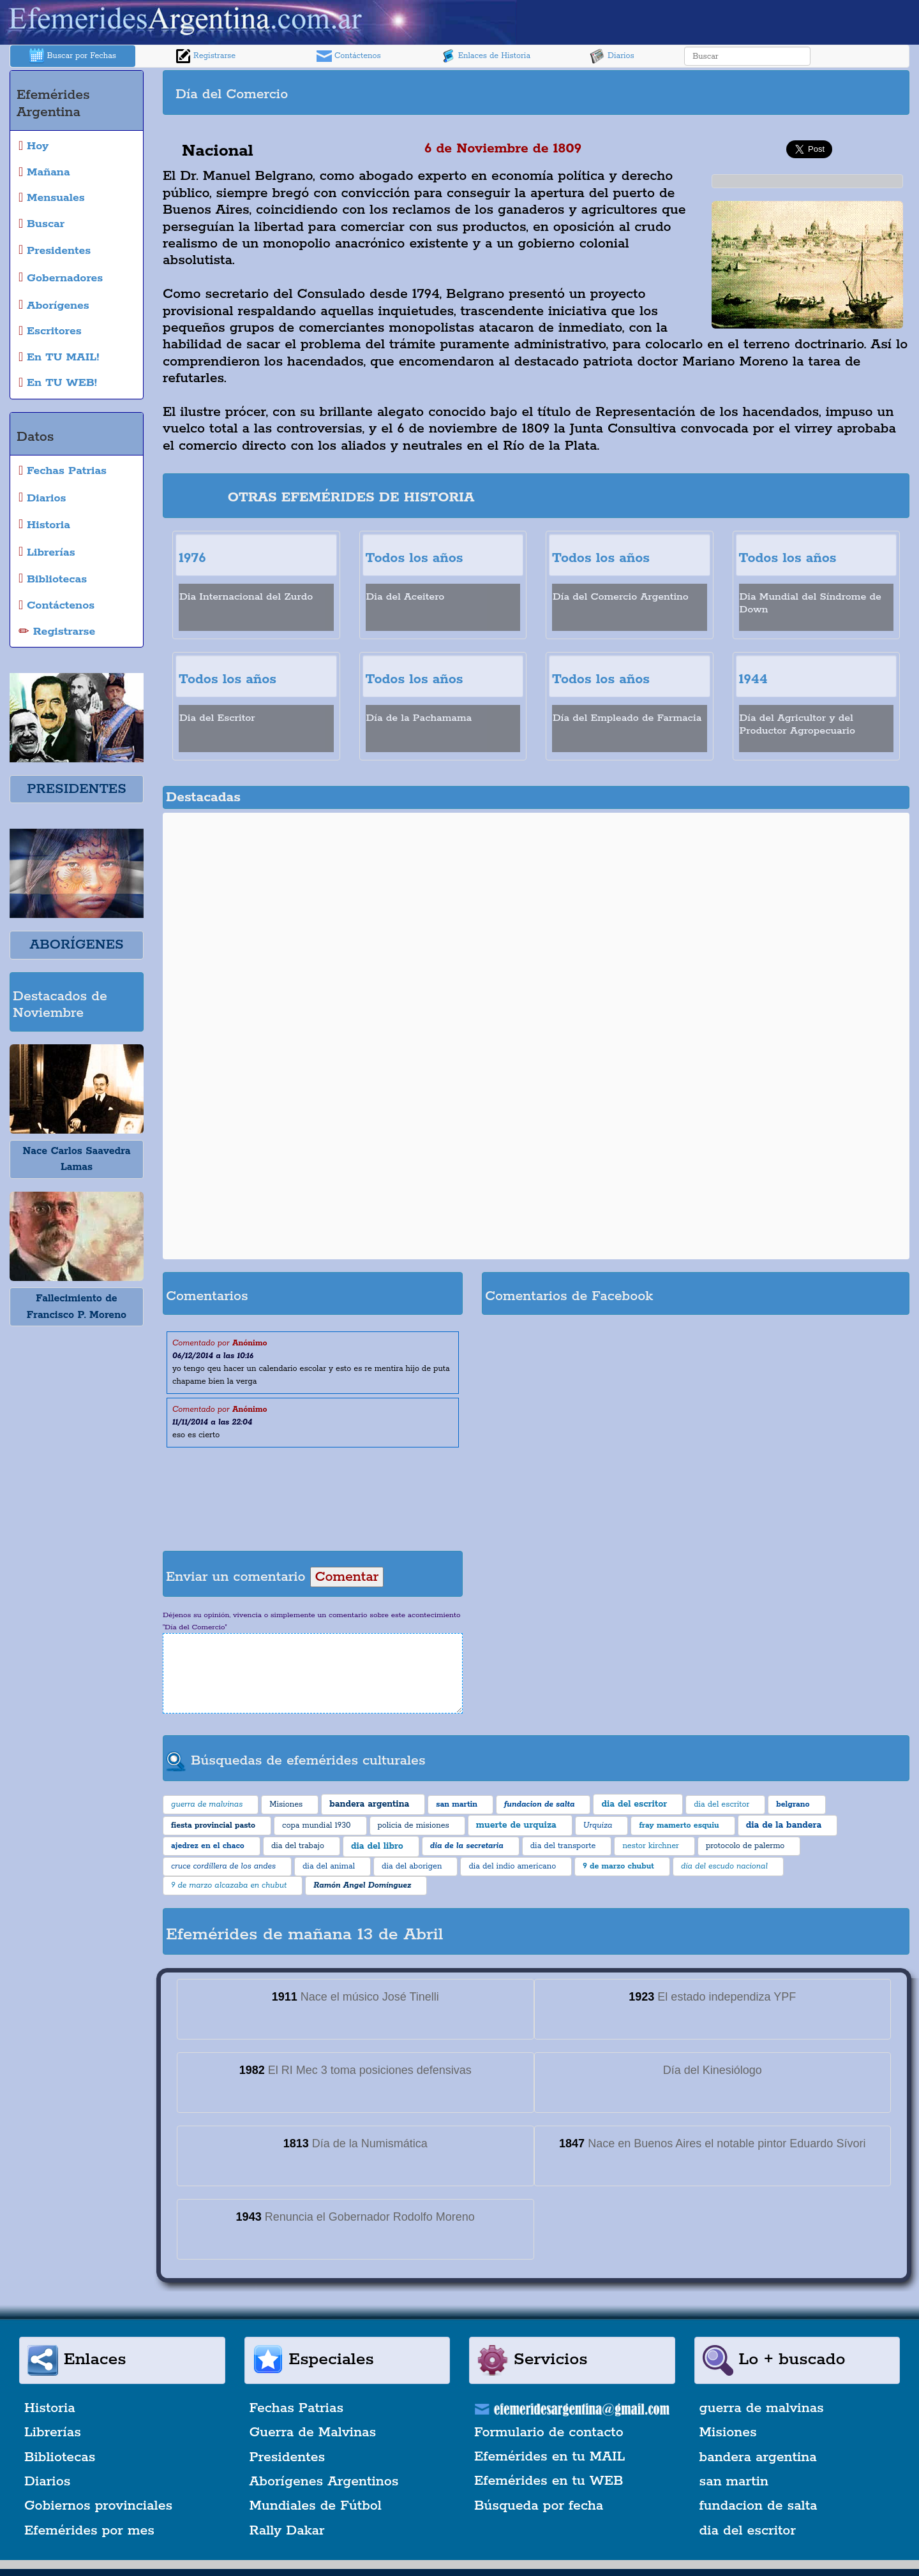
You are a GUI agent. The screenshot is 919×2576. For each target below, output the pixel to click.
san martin (734, 2482)
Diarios (612, 56)
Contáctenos (349, 56)
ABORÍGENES (76, 945)
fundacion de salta (758, 2506)
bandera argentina (758, 2457)
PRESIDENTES (76, 789)
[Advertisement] (721, 92)
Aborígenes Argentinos (324, 2482)
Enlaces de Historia (485, 56)
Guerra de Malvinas (313, 2432)
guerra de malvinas (761, 2408)
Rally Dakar (287, 2531)
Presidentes (287, 2457)
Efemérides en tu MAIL (549, 2457)
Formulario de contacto (549, 2432)
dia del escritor (747, 2531)
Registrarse (205, 56)
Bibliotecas (59, 2457)
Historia (49, 2408)
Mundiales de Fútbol (316, 2506)
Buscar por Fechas (72, 56)
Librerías (52, 2432)
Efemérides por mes (89, 2531)
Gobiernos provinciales (98, 2506)
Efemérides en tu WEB (549, 2481)
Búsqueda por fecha (538, 2506)
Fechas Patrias (297, 2408)
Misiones (728, 2432)
